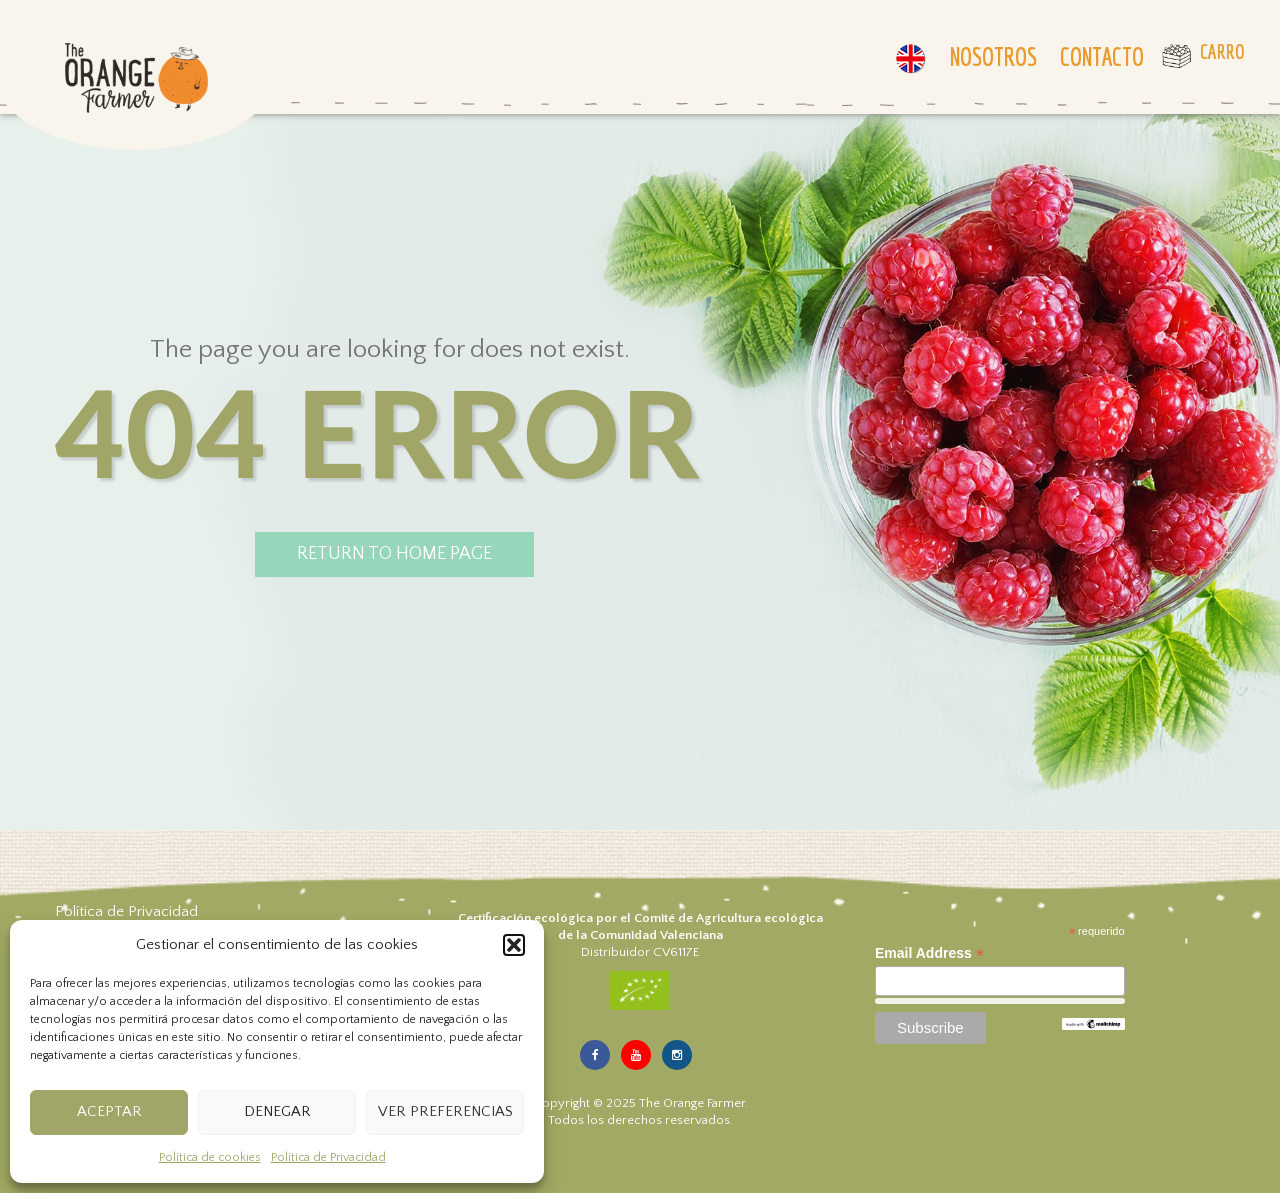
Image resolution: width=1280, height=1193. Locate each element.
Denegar (277, 1111)
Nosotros (993, 56)
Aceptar (109, 1111)
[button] (514, 945)
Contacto (1102, 56)
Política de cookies (210, 1157)
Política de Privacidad (328, 1157)
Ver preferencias (445, 1111)
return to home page (394, 554)
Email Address (929, 953)
